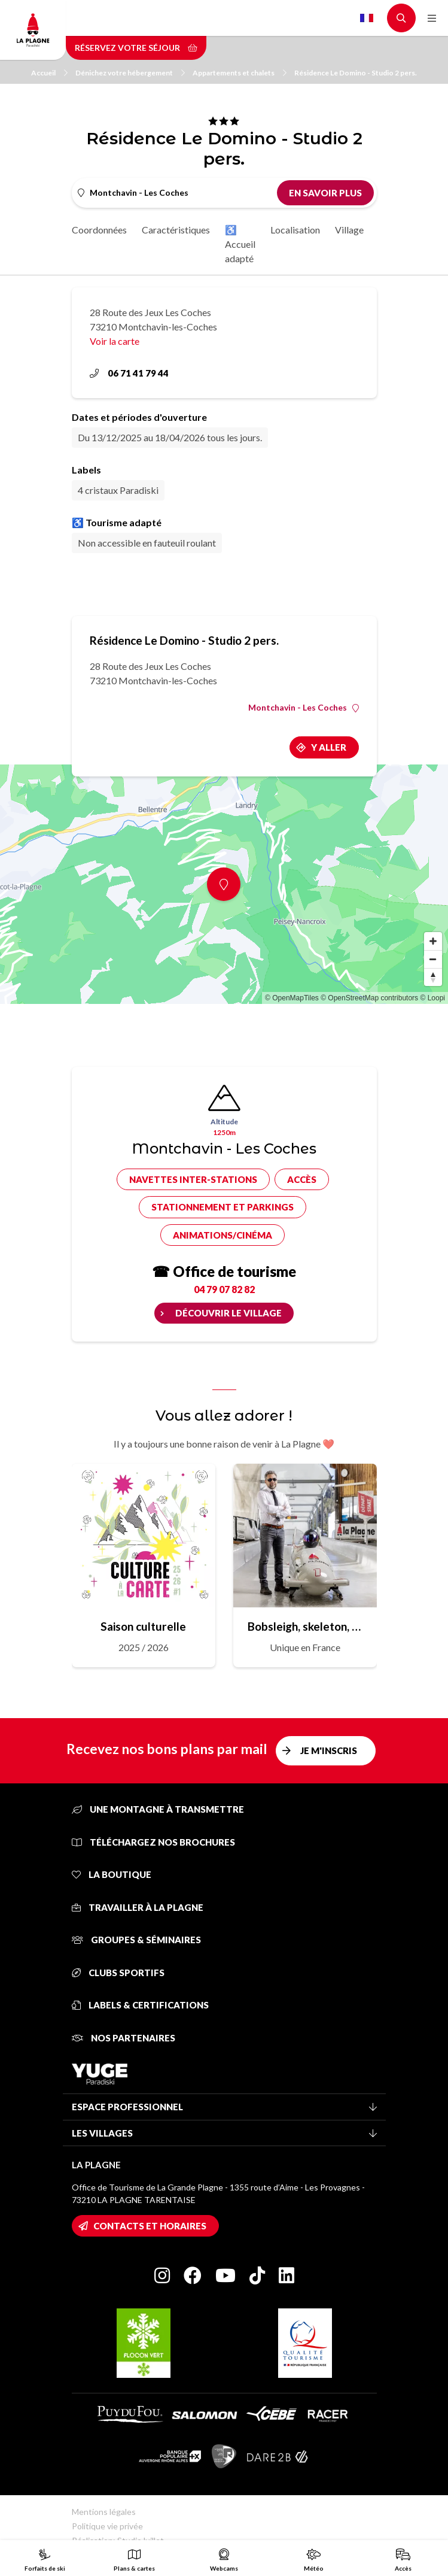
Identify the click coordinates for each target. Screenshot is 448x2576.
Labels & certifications (140, 2004)
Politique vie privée (107, 2526)
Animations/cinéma (222, 1235)
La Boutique (111, 1874)
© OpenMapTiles (292, 998)
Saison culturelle (143, 1626)
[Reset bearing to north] (433, 977)
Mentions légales (104, 2512)
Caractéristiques (176, 229)
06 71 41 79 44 (129, 373)
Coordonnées (99, 229)
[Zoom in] (433, 941)
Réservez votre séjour (136, 48)
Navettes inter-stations (193, 1179)
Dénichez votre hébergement (130, 72)
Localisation (295, 229)
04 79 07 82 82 (224, 1289)
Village (349, 229)
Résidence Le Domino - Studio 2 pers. (355, 72)
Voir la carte (114, 341)
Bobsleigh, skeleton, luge (305, 1626)
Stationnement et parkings (222, 1206)
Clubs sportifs (118, 1972)
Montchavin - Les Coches (303, 707)
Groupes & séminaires (136, 1939)
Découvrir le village (228, 1312)
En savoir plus (325, 192)
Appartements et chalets (240, 72)
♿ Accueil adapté (240, 244)
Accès (301, 1179)
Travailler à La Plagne (137, 1907)
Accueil (49, 72)
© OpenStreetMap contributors (369, 998)
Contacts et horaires (149, 2225)
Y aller (328, 747)
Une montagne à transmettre (158, 1809)
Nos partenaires (123, 2037)
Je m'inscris (328, 1750)
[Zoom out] (433, 959)
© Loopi (432, 998)
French (366, 18)
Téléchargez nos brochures (153, 1842)
